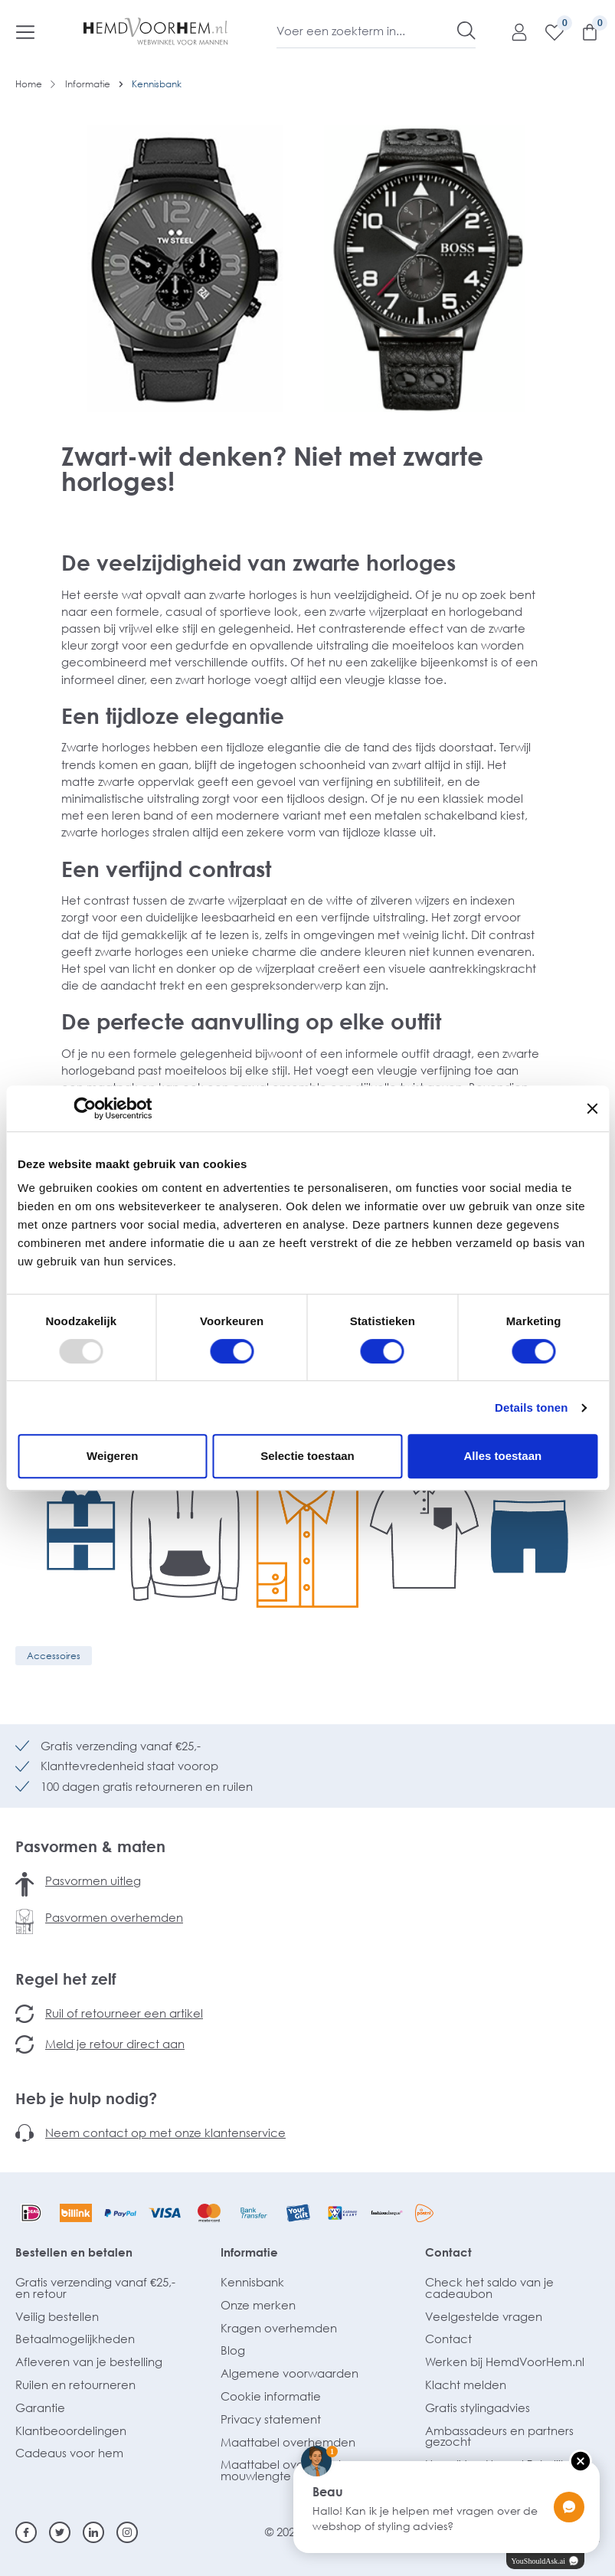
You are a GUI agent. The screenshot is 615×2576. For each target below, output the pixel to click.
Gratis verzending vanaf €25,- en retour (95, 2287)
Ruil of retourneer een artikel (124, 2013)
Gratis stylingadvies (477, 2407)
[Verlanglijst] (546, 31)
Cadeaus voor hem (69, 2453)
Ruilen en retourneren (75, 2384)
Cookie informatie (271, 2396)
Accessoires (53, 1655)
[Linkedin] (93, 2532)
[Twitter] (59, 2532)
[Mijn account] (511, 31)
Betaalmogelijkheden (75, 2338)
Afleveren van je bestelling (88, 2361)
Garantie (40, 2407)
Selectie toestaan (307, 1455)
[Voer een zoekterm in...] (367, 30)
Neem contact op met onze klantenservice (165, 2132)
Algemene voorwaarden (289, 2373)
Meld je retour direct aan (115, 2044)
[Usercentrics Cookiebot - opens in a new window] (85, 1108)
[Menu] (25, 31)
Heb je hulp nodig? (86, 2098)
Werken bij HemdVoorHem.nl (504, 2361)
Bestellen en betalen (73, 2252)
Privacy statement (271, 2419)
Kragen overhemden (279, 2328)
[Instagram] (127, 2532)
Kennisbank (252, 2282)
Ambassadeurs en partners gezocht (499, 2436)
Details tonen (531, 1407)
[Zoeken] (466, 30)
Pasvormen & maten (90, 1846)
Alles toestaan (502, 1455)
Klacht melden (465, 2384)
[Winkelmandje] (582, 31)
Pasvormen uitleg (93, 1880)
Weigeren (112, 1455)
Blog (233, 2350)
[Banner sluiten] (592, 1108)
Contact (448, 2252)
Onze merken (258, 2305)
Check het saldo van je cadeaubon (489, 2287)
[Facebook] (26, 2532)
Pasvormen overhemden (114, 1917)
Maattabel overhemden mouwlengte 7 (288, 2470)
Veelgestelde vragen (483, 2316)
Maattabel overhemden (288, 2442)
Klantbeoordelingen (70, 2430)
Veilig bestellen (57, 2316)
